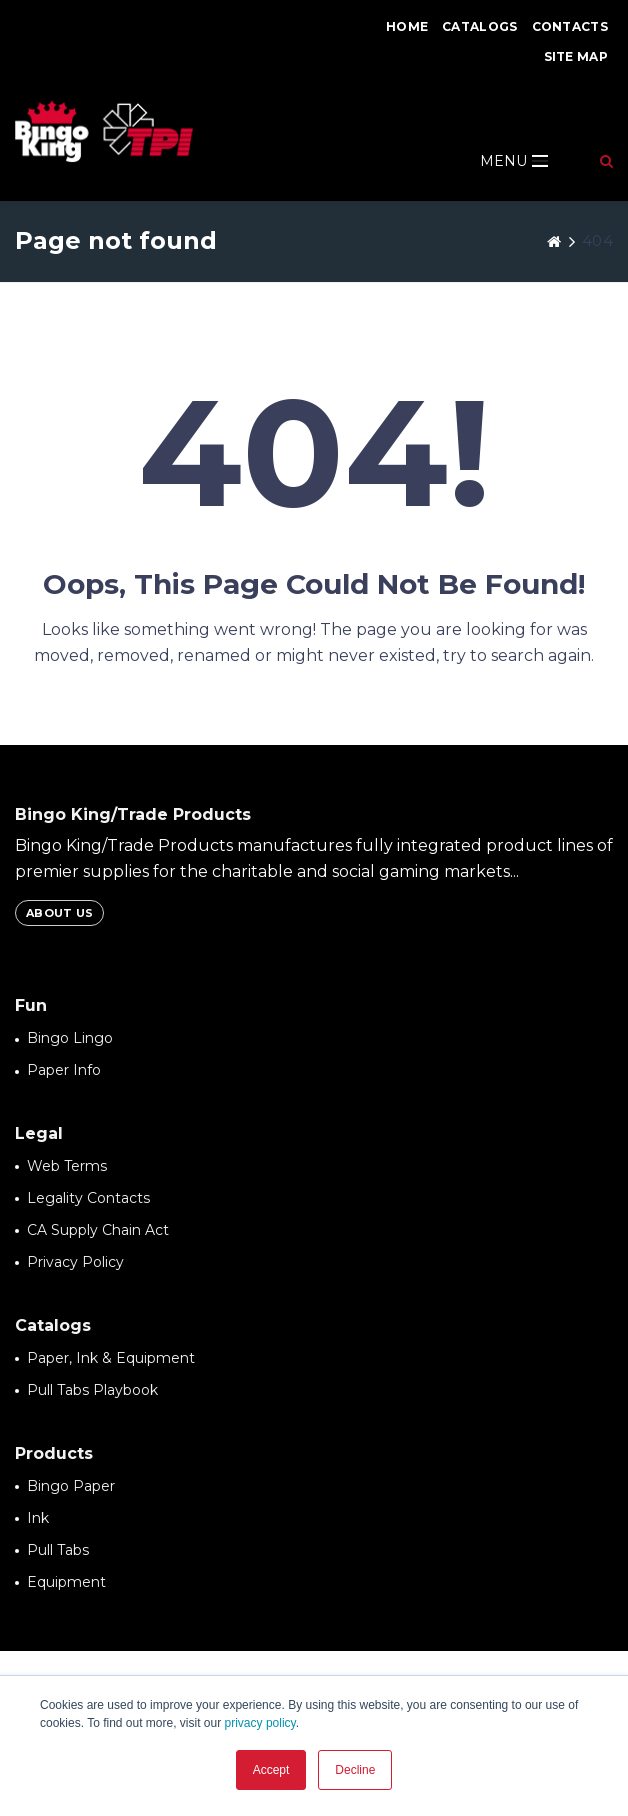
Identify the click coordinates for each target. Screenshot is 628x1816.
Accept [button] (271, 1770)
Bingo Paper (71, 1486)
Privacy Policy (75, 1262)
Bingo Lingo (70, 1038)
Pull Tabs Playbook (92, 1390)
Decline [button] (355, 1770)
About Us (59, 913)
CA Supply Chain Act (98, 1230)
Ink (38, 1518)
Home (407, 26)
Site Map (576, 56)
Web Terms (67, 1166)
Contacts (570, 26)
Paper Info (64, 1070)
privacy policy (260, 1723)
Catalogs (479, 26)
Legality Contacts (88, 1198)
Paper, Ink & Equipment (111, 1358)
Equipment (66, 1582)
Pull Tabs (58, 1550)
